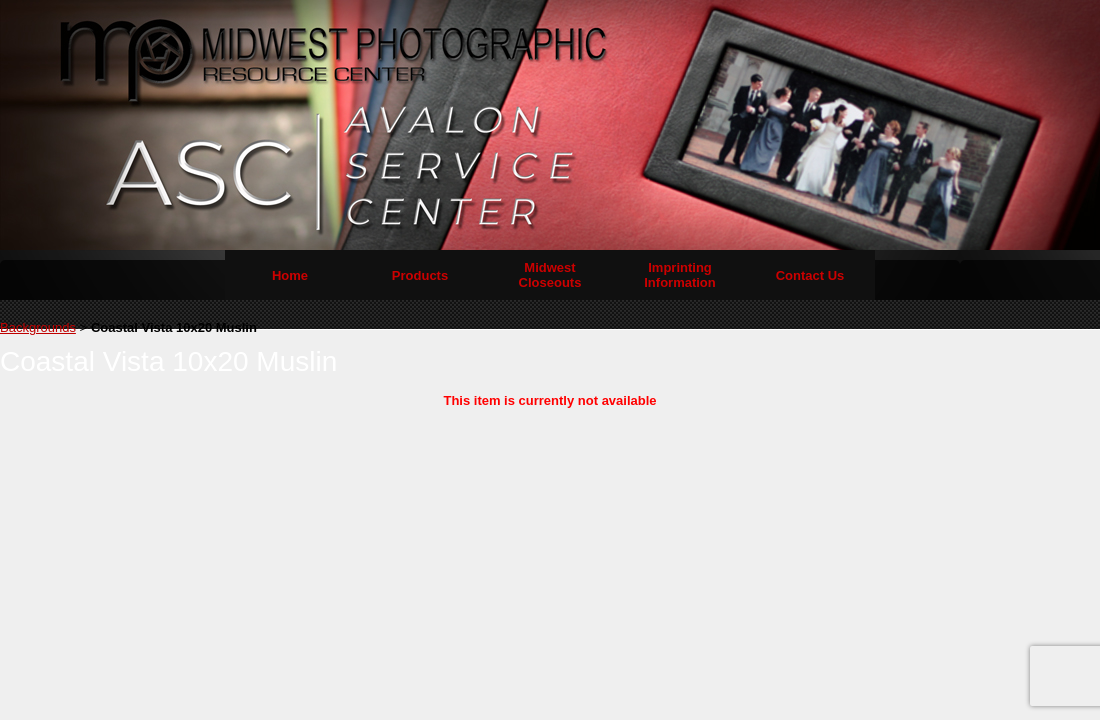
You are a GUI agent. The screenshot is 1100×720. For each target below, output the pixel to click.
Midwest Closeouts (550, 275)
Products (420, 275)
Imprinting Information (680, 275)
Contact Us (810, 275)
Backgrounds (38, 327)
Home (290, 275)
